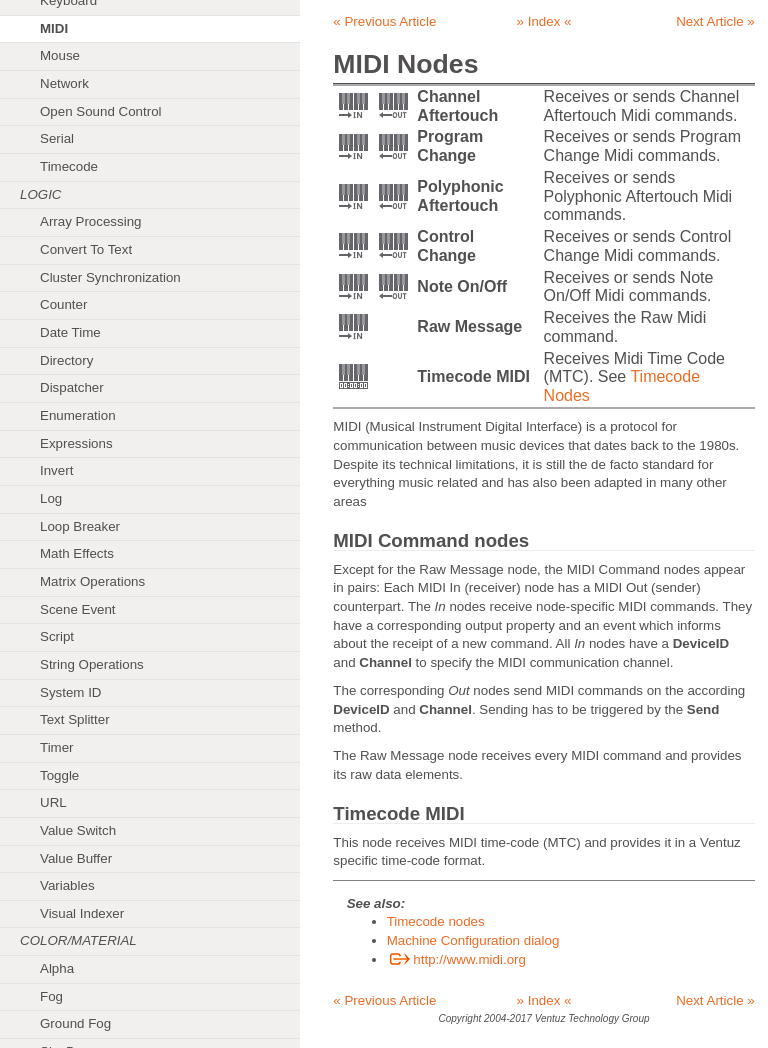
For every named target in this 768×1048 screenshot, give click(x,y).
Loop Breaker (80, 526)
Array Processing (90, 221)
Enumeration (78, 415)
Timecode (69, 166)
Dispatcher (72, 387)
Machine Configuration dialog (473, 940)
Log (51, 498)
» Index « (544, 21)
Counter (63, 304)
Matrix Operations (92, 581)
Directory (66, 360)
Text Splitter (75, 719)
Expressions (76, 443)
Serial (57, 138)
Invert (56, 470)
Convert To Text (86, 249)
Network (64, 83)
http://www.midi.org (456, 959)
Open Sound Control (101, 111)
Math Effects (77, 553)
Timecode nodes (436, 921)
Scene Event (78, 609)
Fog (51, 996)
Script (57, 636)
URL (53, 802)
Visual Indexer (82, 913)
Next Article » (715, 21)
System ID (70, 692)
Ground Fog (75, 1023)
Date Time (70, 332)
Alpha (57, 968)
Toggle (59, 775)
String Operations (92, 664)
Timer (57, 747)
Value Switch (78, 830)
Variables (67, 885)
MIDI (54, 28)
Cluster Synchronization (110, 277)
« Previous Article (384, 21)
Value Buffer (76, 858)
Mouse (60, 55)
